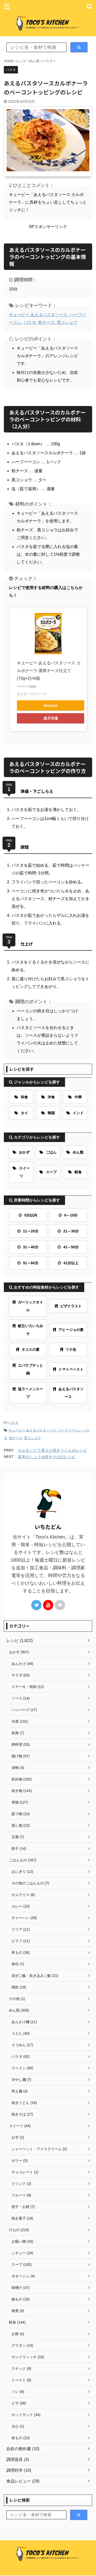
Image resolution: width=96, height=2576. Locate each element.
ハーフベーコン (69, 1430)
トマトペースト (68, 1369)
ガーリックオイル (28, 1306)
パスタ (30, 322)
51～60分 (27, 1263)
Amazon (51, 705)
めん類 (74, 1152)
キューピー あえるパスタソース (38, 315)
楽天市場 (51, 718)
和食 (21, 1097)
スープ (48, 1172)
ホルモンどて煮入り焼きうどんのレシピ (52, 1450)
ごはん (48, 1152)
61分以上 (68, 1263)
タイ (21, 1113)
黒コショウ (67, 322)
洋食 (48, 1097)
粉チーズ (46, 322)
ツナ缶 (68, 1349)
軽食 (75, 1172)
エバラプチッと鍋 (28, 1369)
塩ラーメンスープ (28, 1393)
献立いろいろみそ (28, 1330)
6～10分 (68, 1215)
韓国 (48, 1113)
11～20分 (27, 1231)
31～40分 (27, 1247)
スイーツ (21, 1172)
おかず (21, 1152)
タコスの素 (27, 1349)
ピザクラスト (68, 1306)
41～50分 (68, 1247)
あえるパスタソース (68, 1393)
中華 (75, 1097)
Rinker (32, 686)
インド (74, 1113)
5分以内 (28, 1215)
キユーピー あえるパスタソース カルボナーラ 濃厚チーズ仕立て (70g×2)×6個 (49, 671)
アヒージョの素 (68, 1330)
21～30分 (68, 1231)
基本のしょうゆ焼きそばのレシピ (47, 1457)
